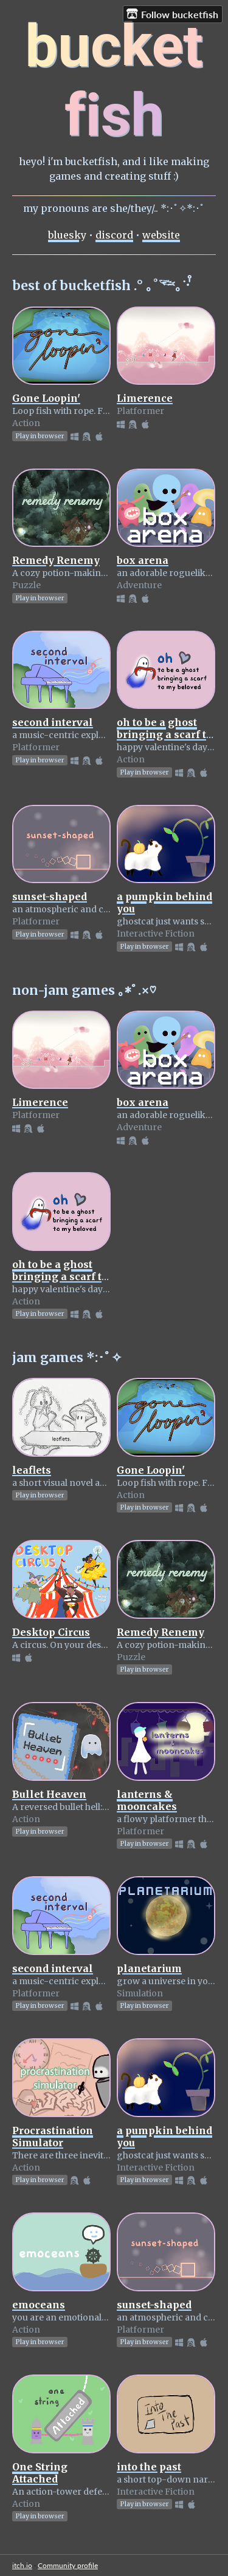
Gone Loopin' (46, 398)
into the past (149, 2467)
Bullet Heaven (49, 1794)
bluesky (67, 235)
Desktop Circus (51, 1632)
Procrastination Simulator (52, 2136)
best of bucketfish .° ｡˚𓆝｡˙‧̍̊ (100, 285)
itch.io (22, 2565)
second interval (52, 722)
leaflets (31, 1470)
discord (114, 235)
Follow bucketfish (172, 14)
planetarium (149, 1968)
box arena (142, 560)
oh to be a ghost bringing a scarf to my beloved (164, 734)
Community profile (68, 2565)
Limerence (145, 398)
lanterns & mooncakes (147, 1800)
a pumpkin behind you (164, 2136)
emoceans (38, 2305)
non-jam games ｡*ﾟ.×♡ (84, 990)
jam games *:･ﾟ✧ (67, 1357)
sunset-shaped (49, 896)
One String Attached (39, 2473)
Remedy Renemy (56, 560)
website (161, 235)
